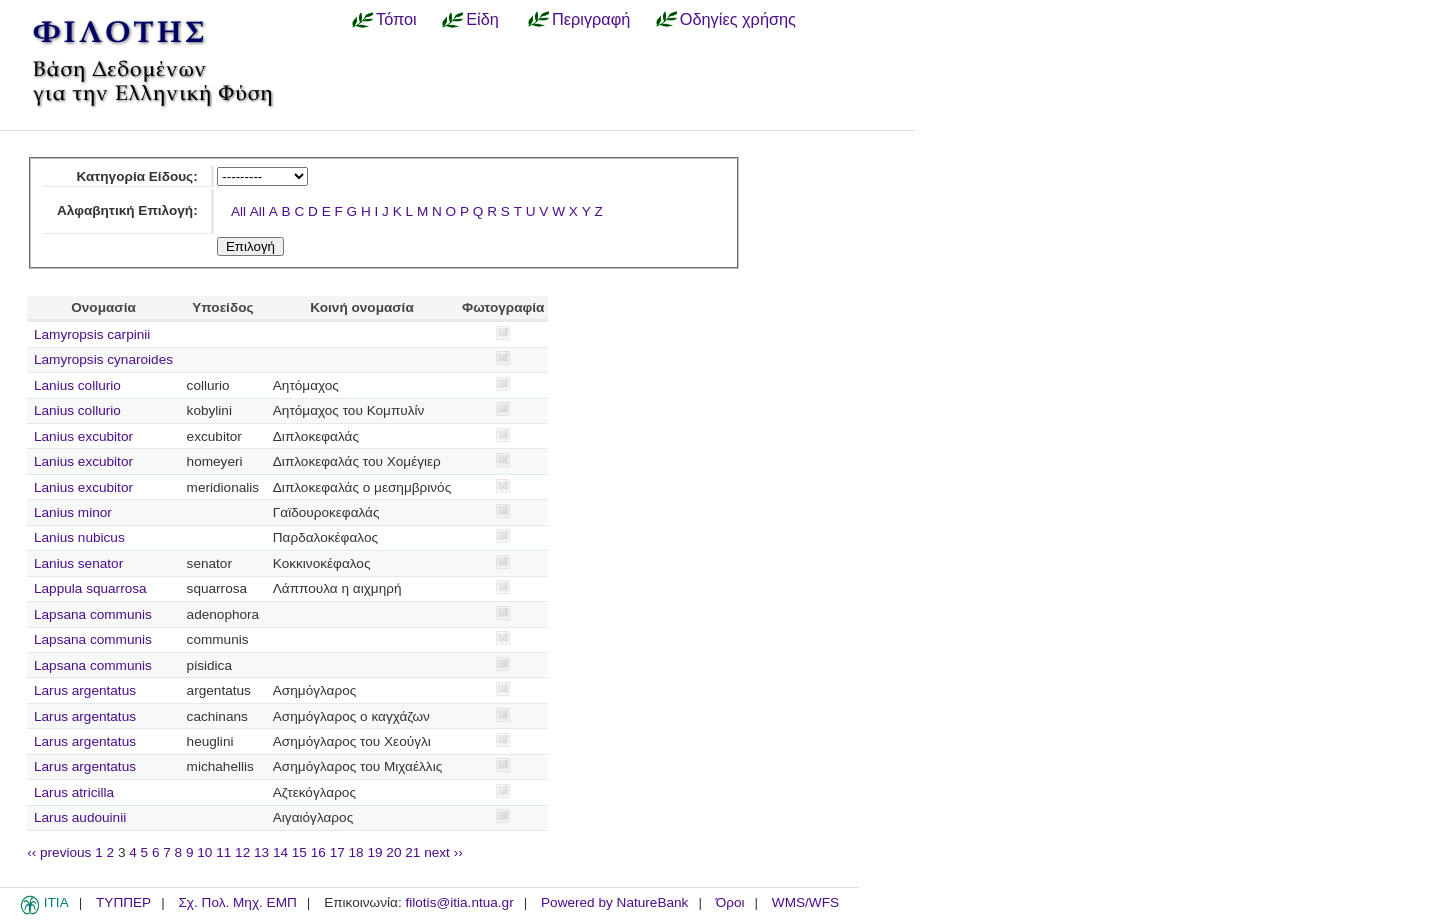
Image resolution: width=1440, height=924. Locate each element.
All (238, 211)
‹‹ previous (59, 852)
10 (204, 852)
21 (412, 852)
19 (374, 852)
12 (242, 852)
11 (223, 852)
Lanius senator (78, 563)
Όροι (730, 902)
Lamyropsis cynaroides (103, 359)
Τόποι (396, 19)
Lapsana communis (93, 614)
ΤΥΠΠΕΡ (123, 902)
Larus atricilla (74, 792)
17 (337, 852)
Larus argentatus (85, 690)
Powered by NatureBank (614, 902)
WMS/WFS (805, 902)
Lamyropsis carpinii (92, 334)
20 (393, 852)
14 (280, 852)
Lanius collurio (77, 385)
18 (356, 852)
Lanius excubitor (83, 436)
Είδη (482, 19)
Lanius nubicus (79, 537)
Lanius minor (73, 512)
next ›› (443, 852)
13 (261, 852)
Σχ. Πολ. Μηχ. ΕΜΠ (237, 902)
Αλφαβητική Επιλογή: (127, 210)
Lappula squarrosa (90, 588)
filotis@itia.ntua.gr (459, 902)
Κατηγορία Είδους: (136, 176)
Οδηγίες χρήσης (738, 19)
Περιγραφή (591, 19)
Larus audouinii (80, 817)
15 (299, 852)
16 (318, 852)
